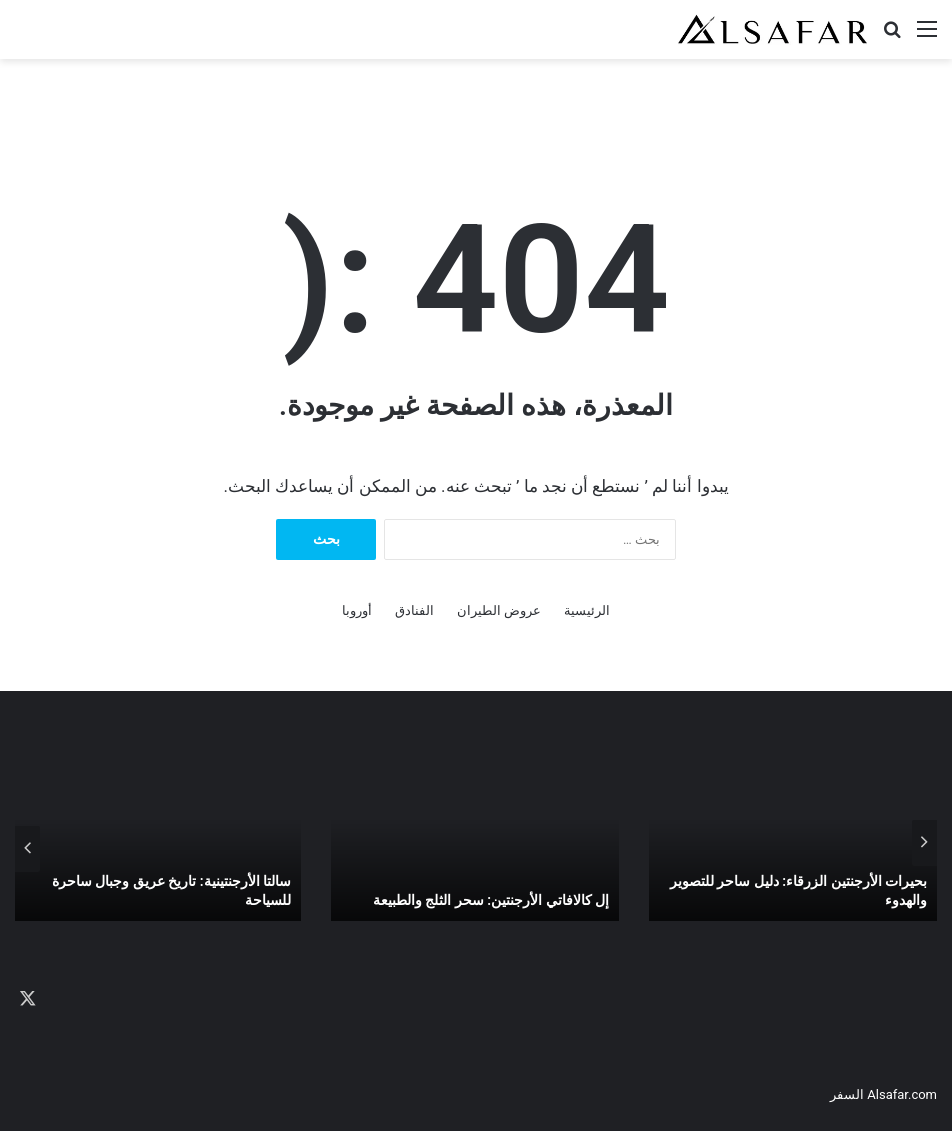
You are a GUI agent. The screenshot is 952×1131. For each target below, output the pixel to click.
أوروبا (357, 610)
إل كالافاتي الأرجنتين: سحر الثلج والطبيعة (491, 900)
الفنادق (414, 610)
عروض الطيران (499, 610)
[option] (793, 843)
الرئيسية (587, 610)
